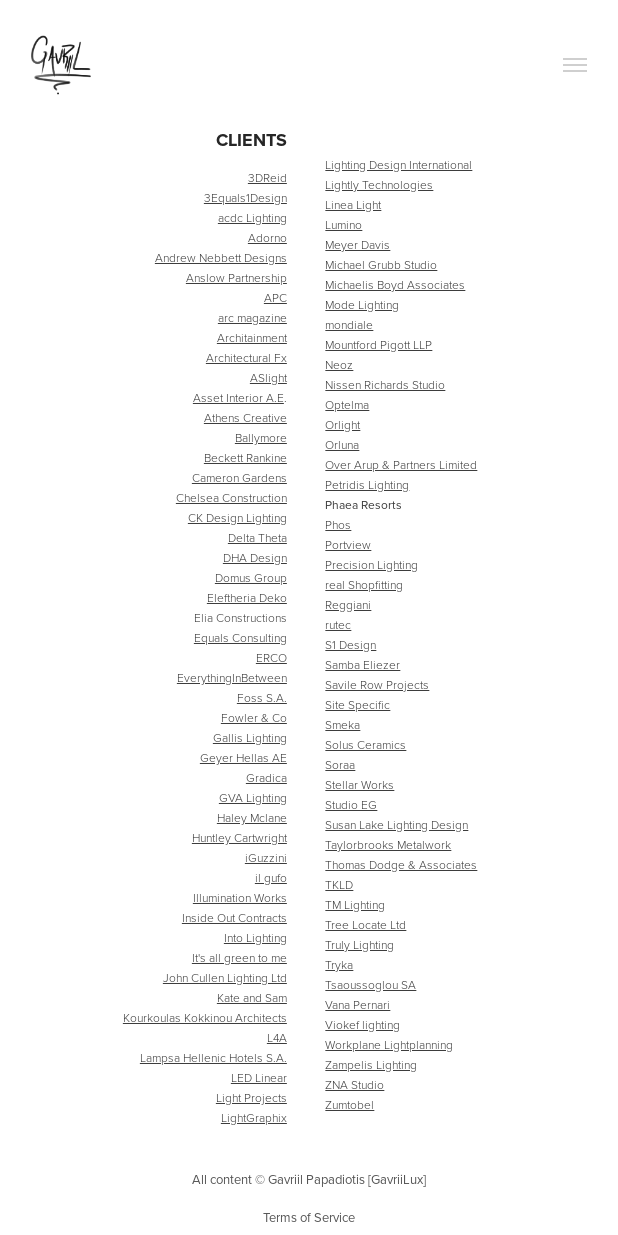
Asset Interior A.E (238, 397)
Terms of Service (309, 1217)
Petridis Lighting (367, 484)
